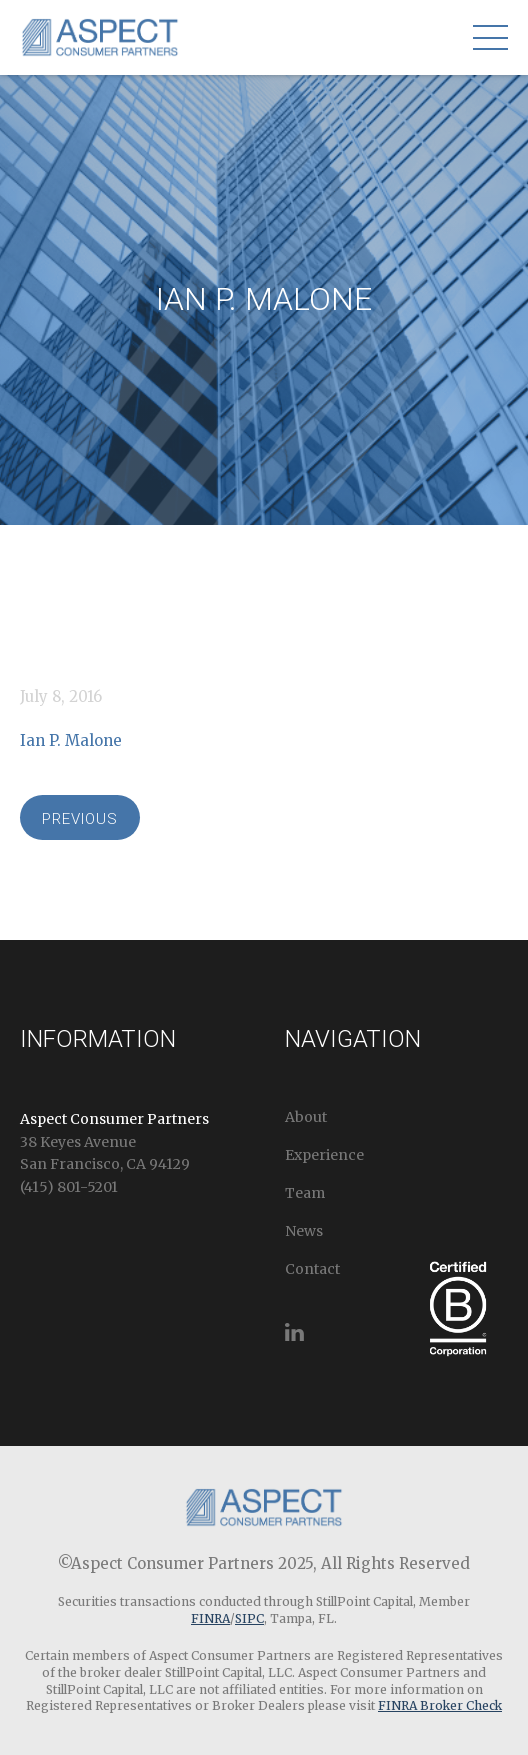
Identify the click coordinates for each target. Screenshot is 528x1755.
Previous (80, 819)
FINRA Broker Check (440, 1705)
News (304, 1231)
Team (305, 1193)
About (306, 1117)
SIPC (249, 1618)
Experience (324, 1155)
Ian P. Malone (71, 740)
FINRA (210, 1618)
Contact (312, 1269)
